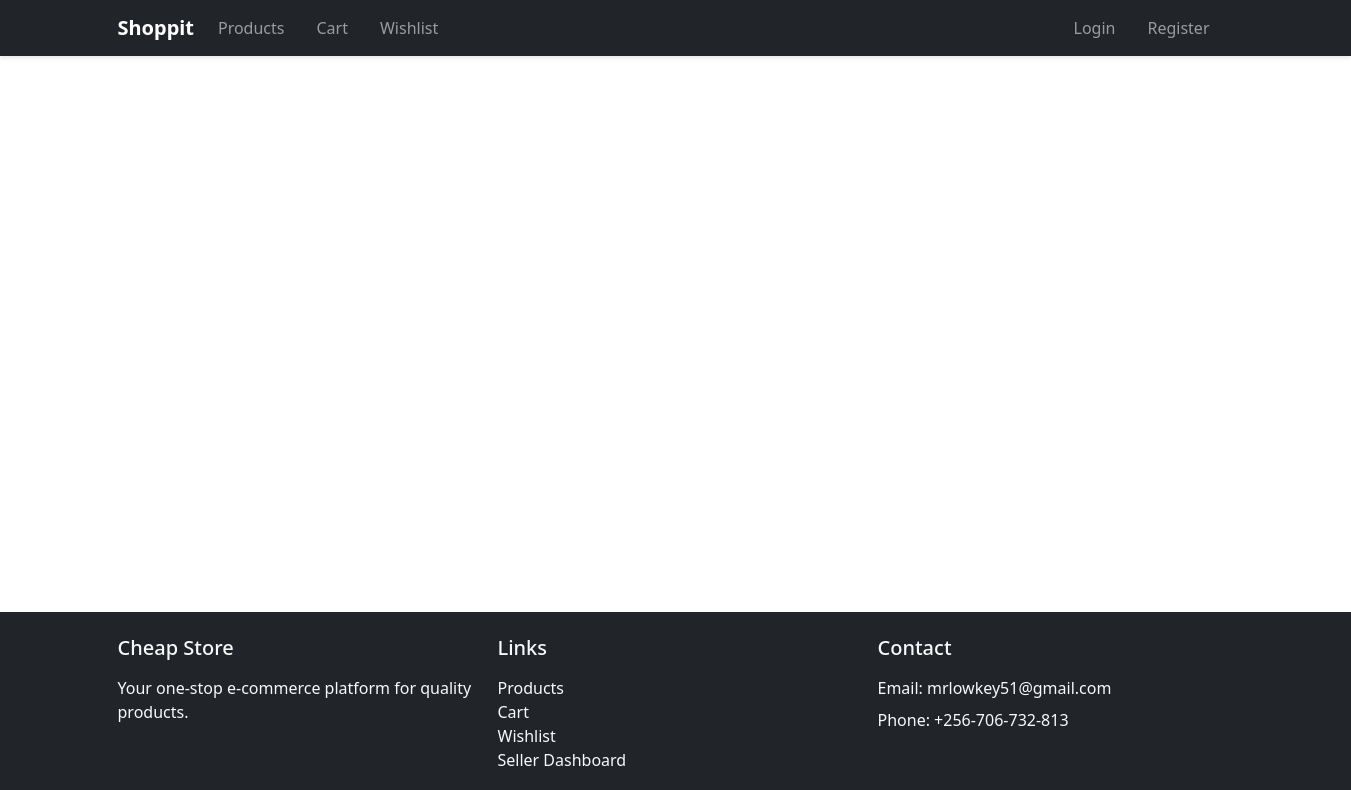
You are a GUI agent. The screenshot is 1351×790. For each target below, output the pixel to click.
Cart (331, 28)
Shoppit (156, 27)
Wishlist (409, 28)
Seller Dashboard (562, 760)
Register (1178, 28)
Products (251, 28)
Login (1095, 28)
